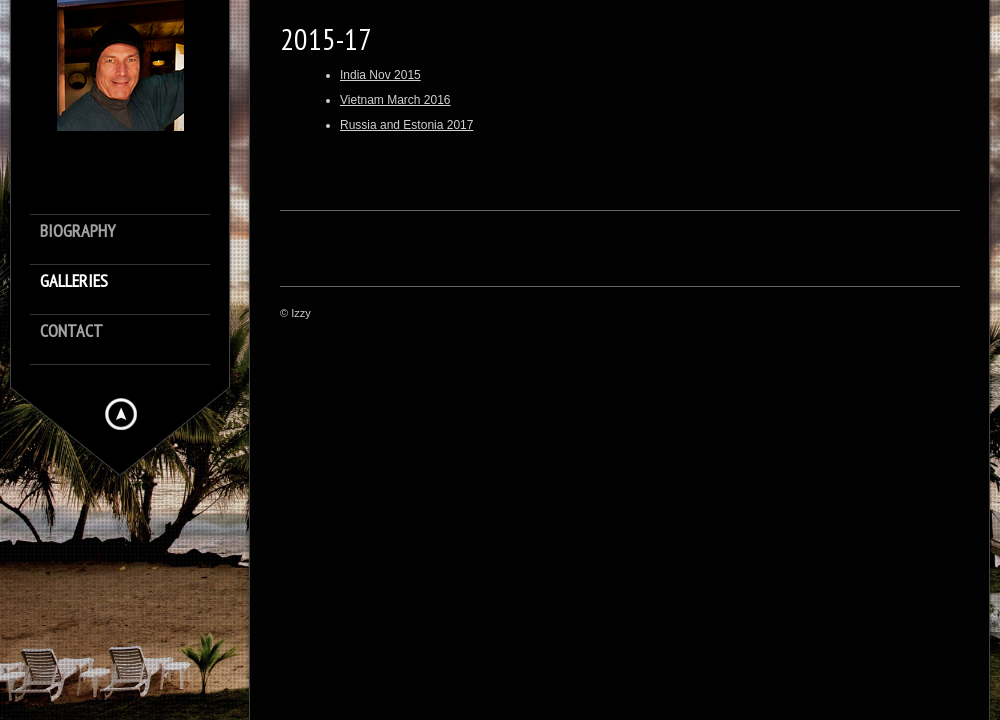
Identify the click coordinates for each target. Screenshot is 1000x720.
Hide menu (121, 414)
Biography (77, 231)
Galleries (74, 281)
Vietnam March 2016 (395, 100)
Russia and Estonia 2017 (406, 125)
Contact (71, 331)
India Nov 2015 (380, 75)
